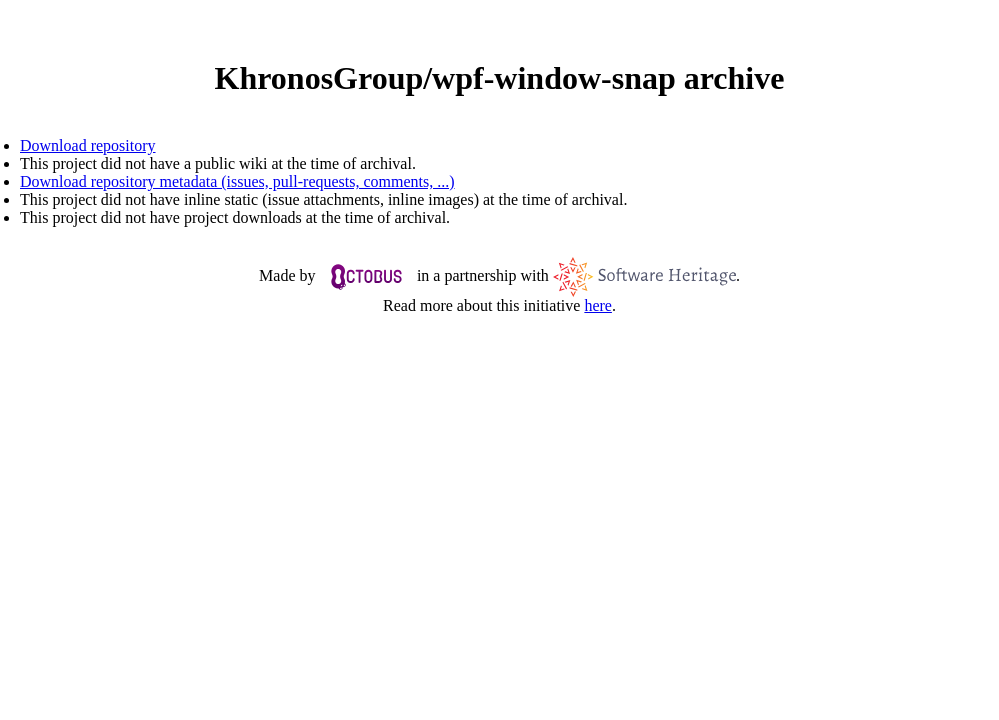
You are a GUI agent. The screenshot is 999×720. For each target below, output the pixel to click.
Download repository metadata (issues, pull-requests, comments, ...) (237, 181)
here (598, 305)
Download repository (88, 145)
